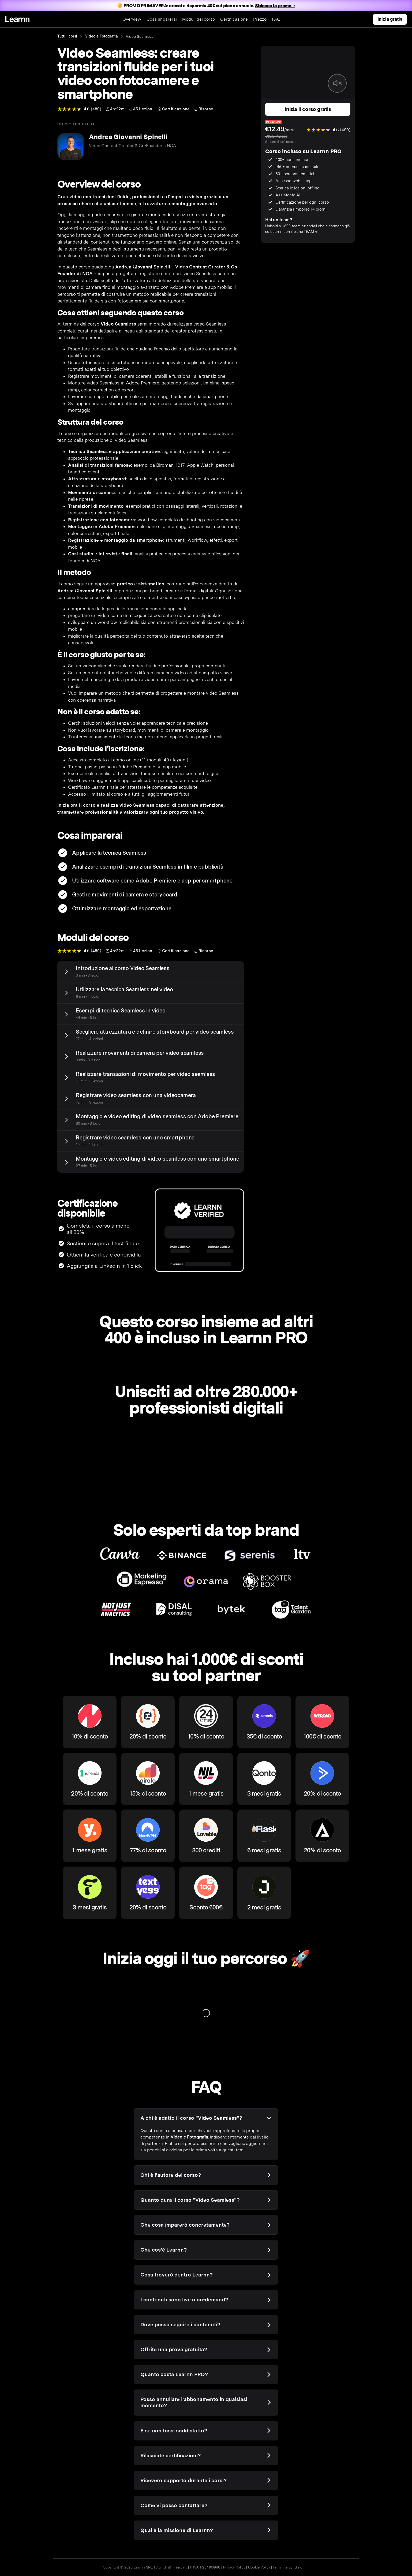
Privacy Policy (234, 2567)
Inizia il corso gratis (307, 109)
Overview (131, 19)
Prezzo (260, 19)
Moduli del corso (198, 19)
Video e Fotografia (101, 36)
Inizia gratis (389, 19)
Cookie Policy (259, 2567)
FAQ (276, 19)
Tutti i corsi (67, 36)
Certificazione (234, 19)
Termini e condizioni (289, 2567)
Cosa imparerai (162, 19)
